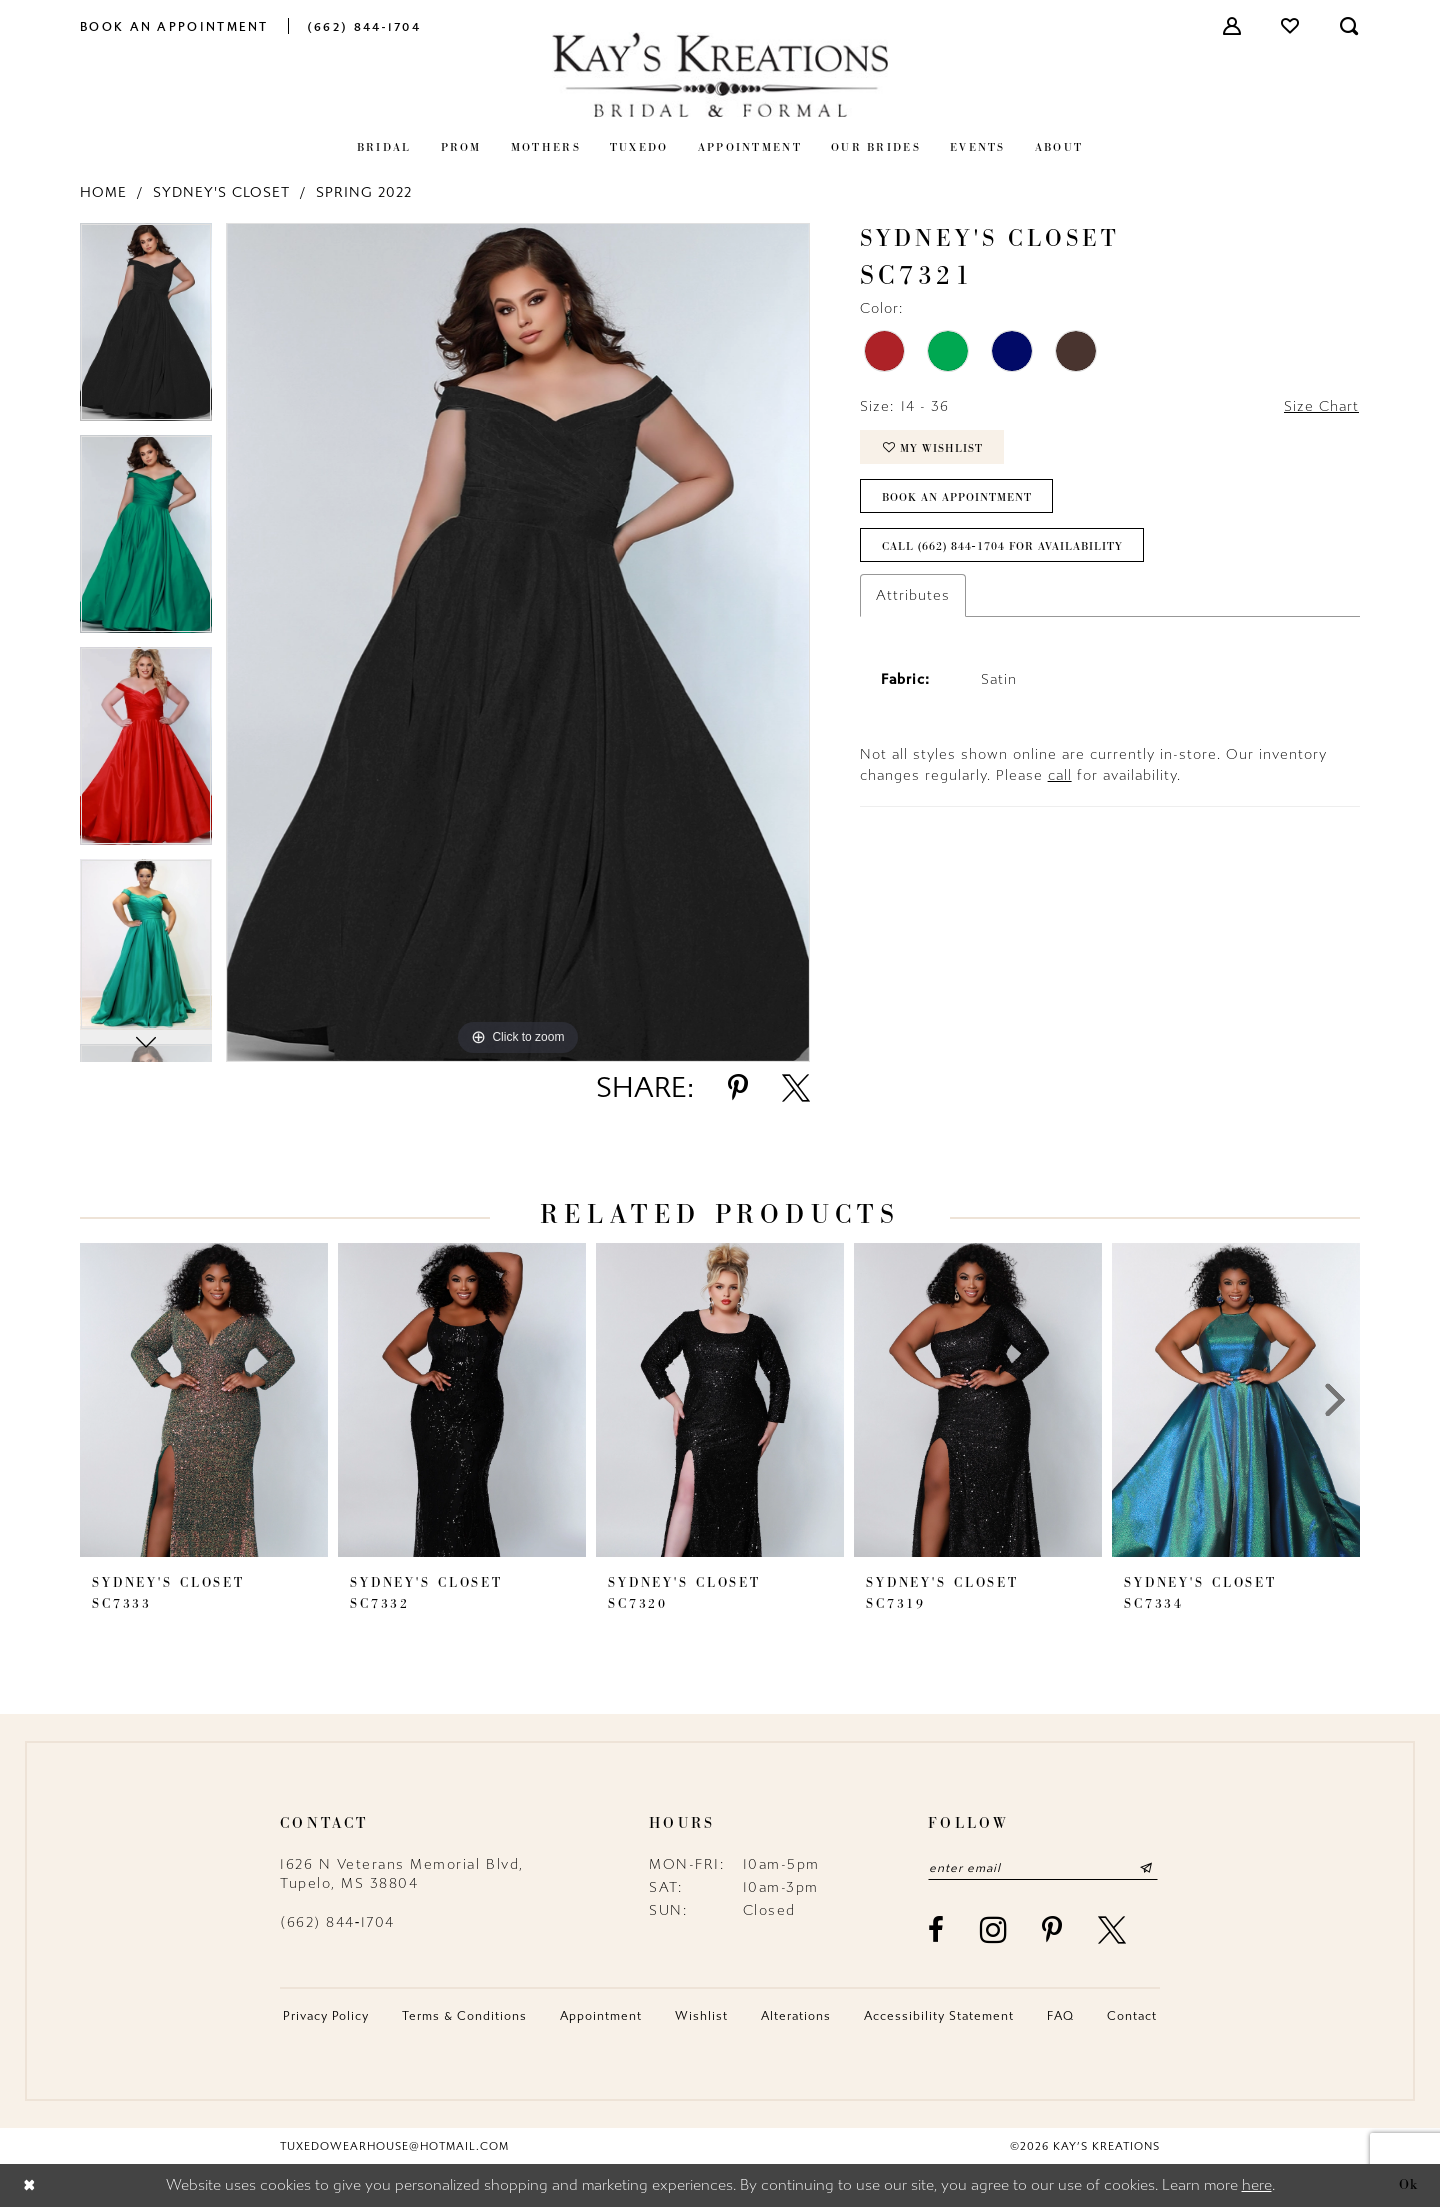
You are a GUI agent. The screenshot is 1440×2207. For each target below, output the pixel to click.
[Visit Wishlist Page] (1291, 26)
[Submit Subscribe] (1146, 1868)
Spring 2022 (364, 192)
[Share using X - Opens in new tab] (796, 1088)
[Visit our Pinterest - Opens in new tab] (1053, 1930)
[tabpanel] (146, 329)
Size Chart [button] (1321, 406)
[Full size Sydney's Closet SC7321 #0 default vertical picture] (518, 642)
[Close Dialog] (29, 2185)
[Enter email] (1043, 1868)
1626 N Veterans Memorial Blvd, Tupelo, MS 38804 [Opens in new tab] (402, 1874)
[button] (1233, 26)
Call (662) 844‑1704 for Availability (1002, 546)
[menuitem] (174, 25)
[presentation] (204, 1400)
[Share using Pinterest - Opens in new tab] (738, 1088)
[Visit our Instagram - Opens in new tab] (994, 1929)
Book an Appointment (957, 497)
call (1060, 775)
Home (103, 192)
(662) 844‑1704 (337, 1922)
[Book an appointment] (174, 25)
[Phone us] (364, 25)
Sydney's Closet (221, 192)
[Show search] (1350, 26)
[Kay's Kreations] (720, 74)
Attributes (913, 595)
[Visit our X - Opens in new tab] (1113, 1930)
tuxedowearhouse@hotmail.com (394, 2146)
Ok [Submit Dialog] (1409, 2185)
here (1257, 2186)
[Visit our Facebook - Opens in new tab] (937, 1930)
